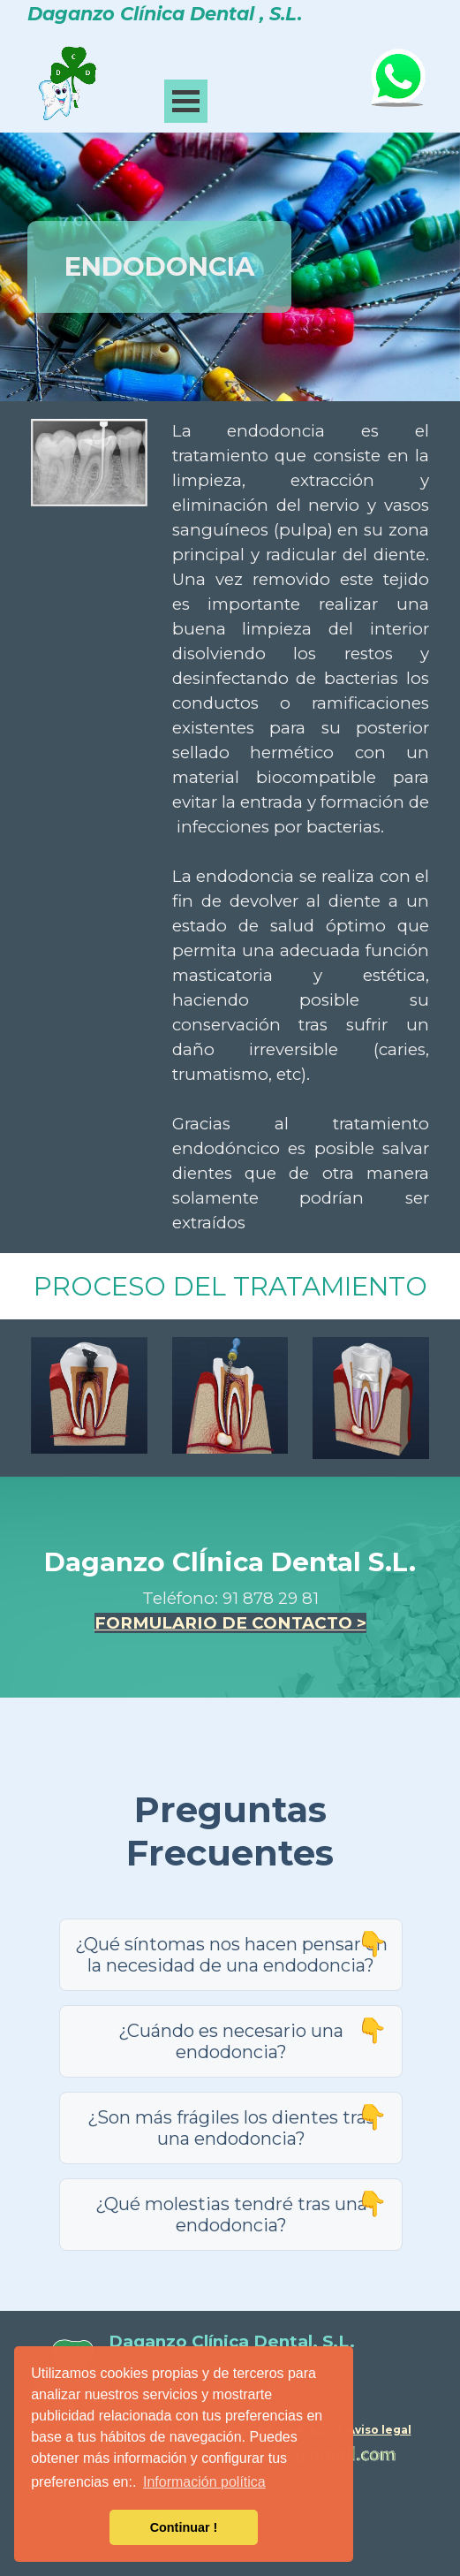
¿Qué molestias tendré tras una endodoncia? (231, 2214)
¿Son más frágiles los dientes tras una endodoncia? (231, 2128)
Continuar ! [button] (184, 2527)
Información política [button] (204, 2481)
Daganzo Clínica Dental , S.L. (164, 14)
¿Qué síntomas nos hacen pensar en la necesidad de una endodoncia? (231, 1955)
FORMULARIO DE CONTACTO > (230, 1623)
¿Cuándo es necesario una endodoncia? (230, 2041)
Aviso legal (379, 2429)
